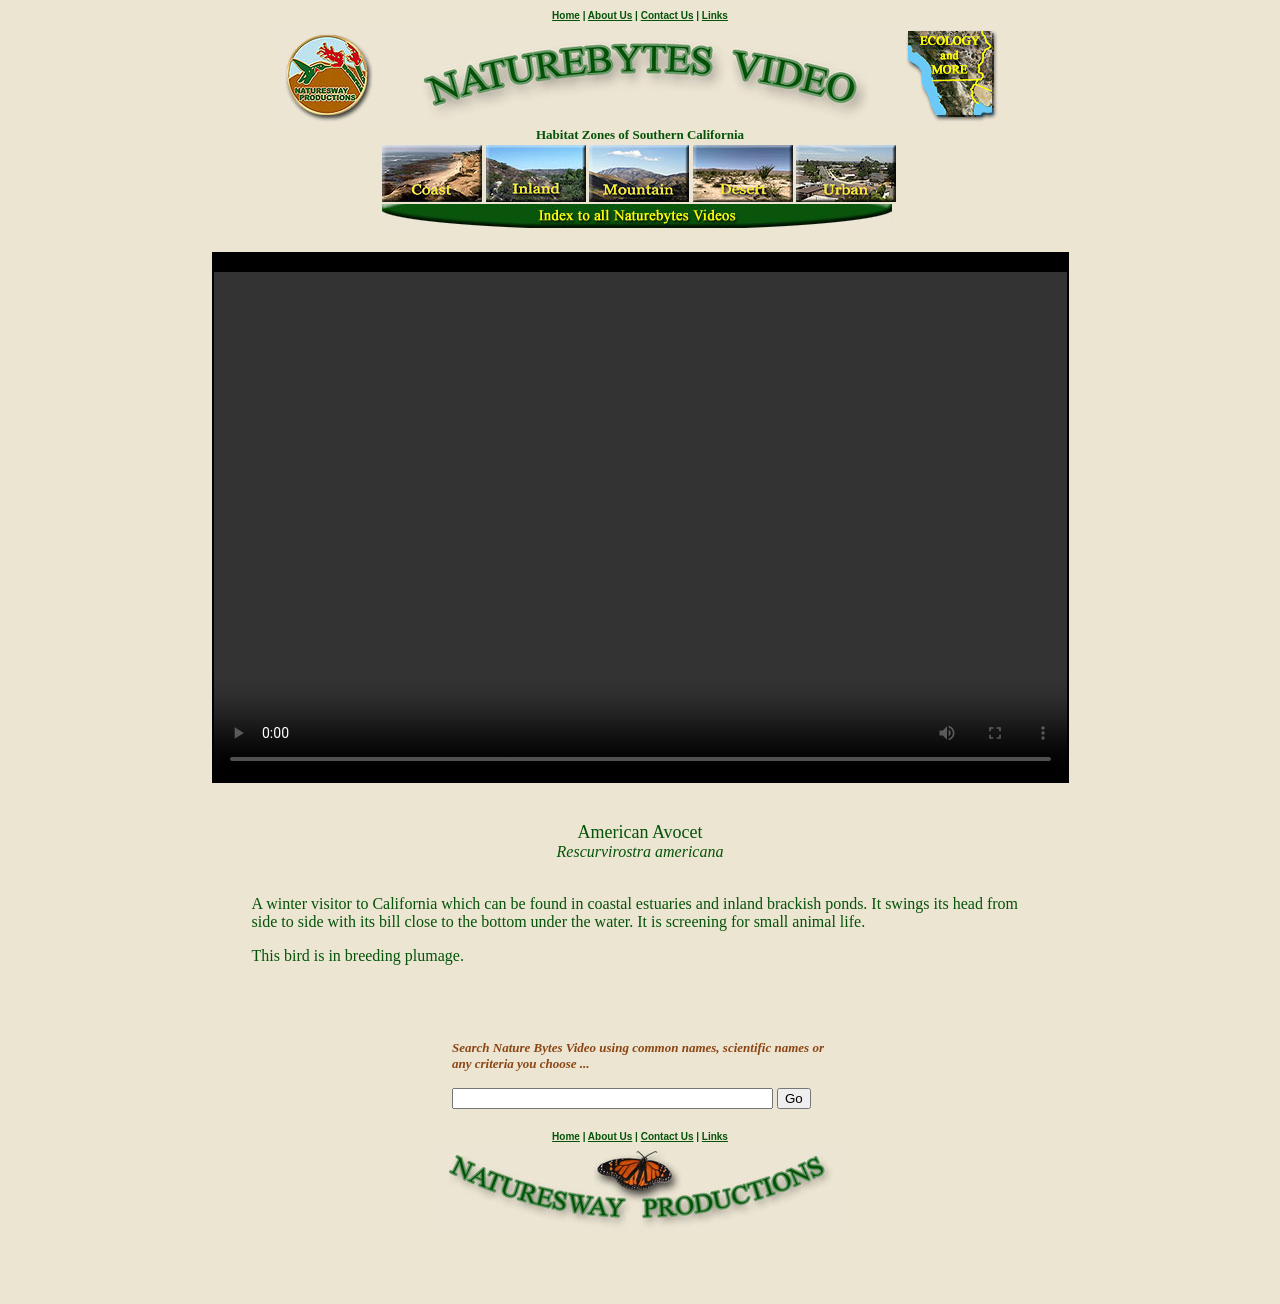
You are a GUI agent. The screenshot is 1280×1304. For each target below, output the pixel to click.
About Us (610, 15)
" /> (640, 526)
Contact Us (667, 15)
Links (715, 15)
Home (566, 15)
